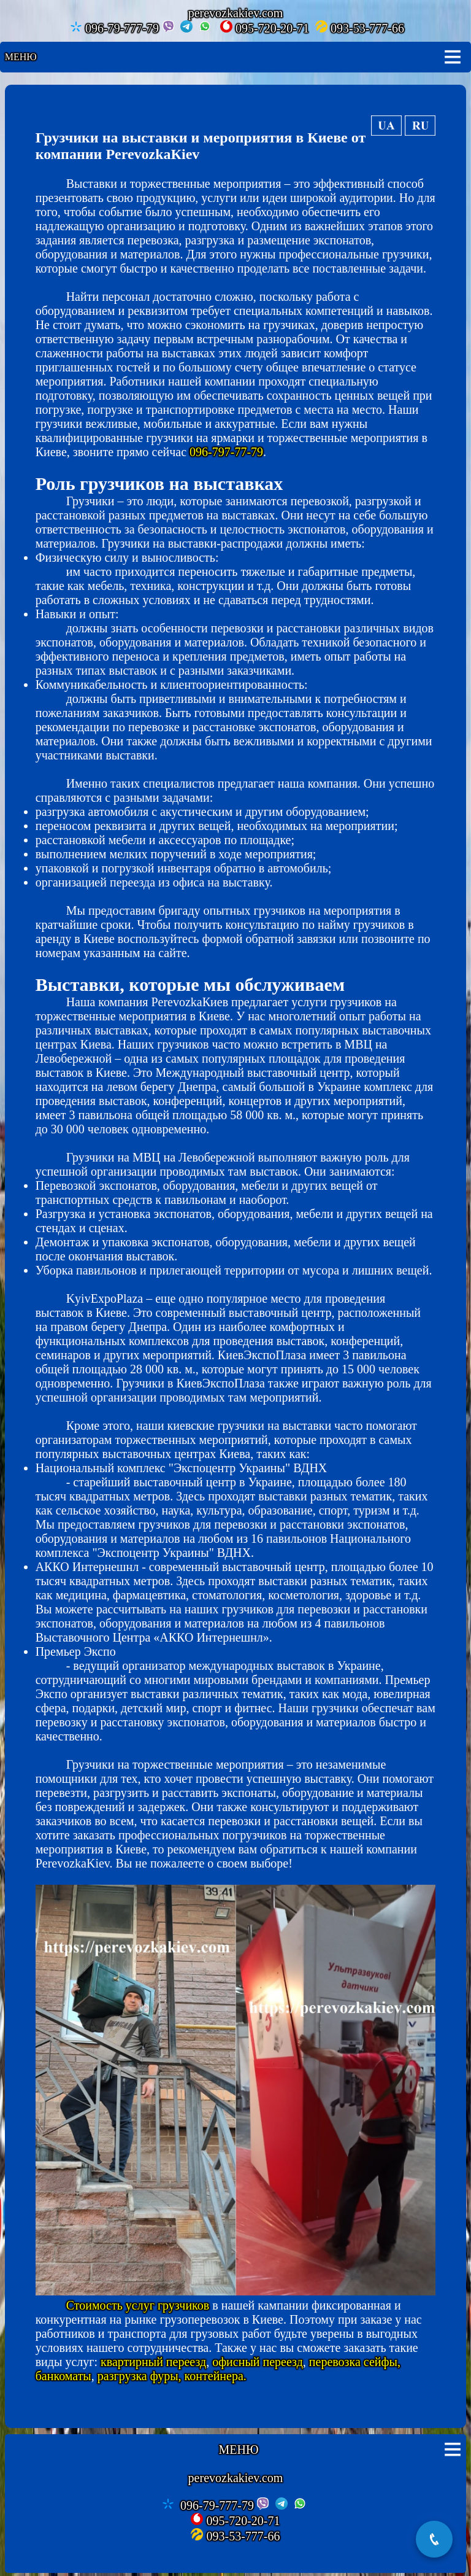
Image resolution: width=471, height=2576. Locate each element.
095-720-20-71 (264, 27)
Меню (21, 57)
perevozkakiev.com (235, 2478)
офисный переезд (257, 2361)
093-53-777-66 (359, 27)
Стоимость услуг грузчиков (138, 2305)
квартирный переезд (153, 2361)
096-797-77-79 (226, 452)
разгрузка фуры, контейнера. (172, 2376)
